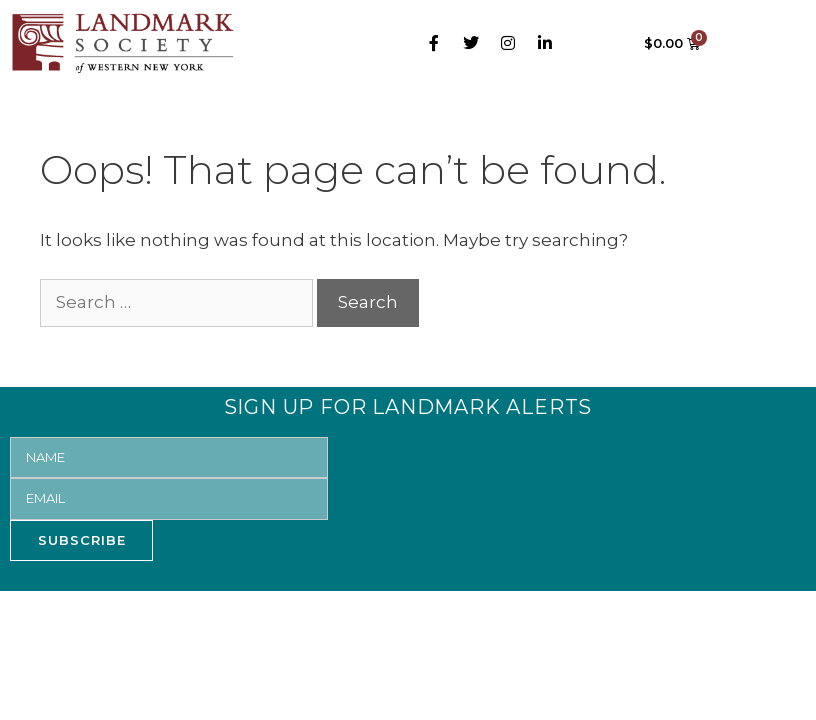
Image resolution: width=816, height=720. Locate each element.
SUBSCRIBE (82, 540)
